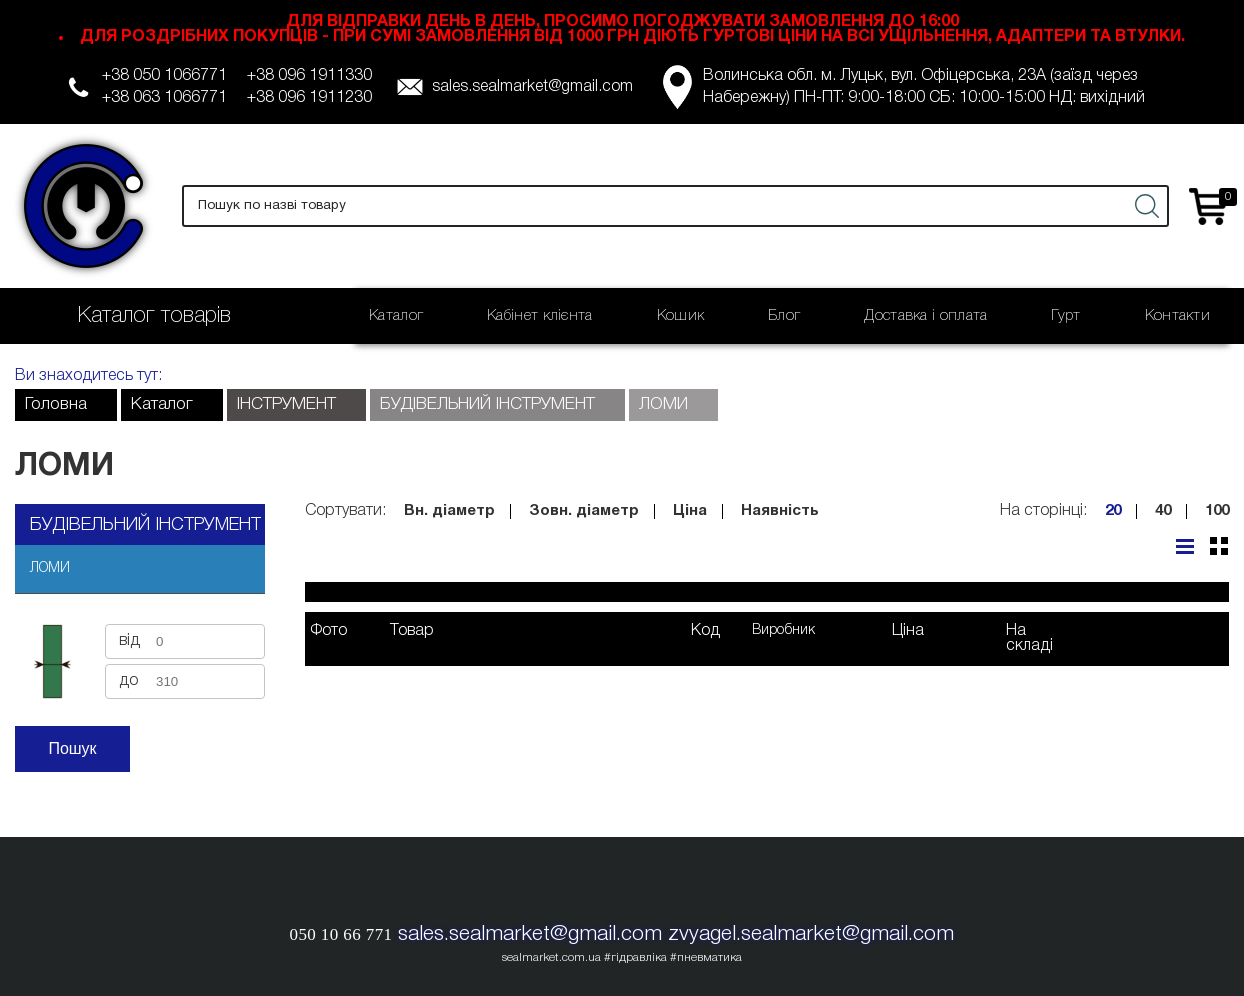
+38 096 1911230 (309, 98)
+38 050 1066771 (164, 76)
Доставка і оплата (925, 316)
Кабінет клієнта (540, 316)
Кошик (681, 316)
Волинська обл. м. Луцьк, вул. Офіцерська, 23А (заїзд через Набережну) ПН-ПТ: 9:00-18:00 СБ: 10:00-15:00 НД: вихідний (924, 87)
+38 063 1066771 (164, 98)
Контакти (1177, 316)
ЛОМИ (50, 568)
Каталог (396, 316)
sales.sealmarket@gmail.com (532, 87)
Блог (784, 316)
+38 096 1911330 (309, 76)
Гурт (1065, 316)
